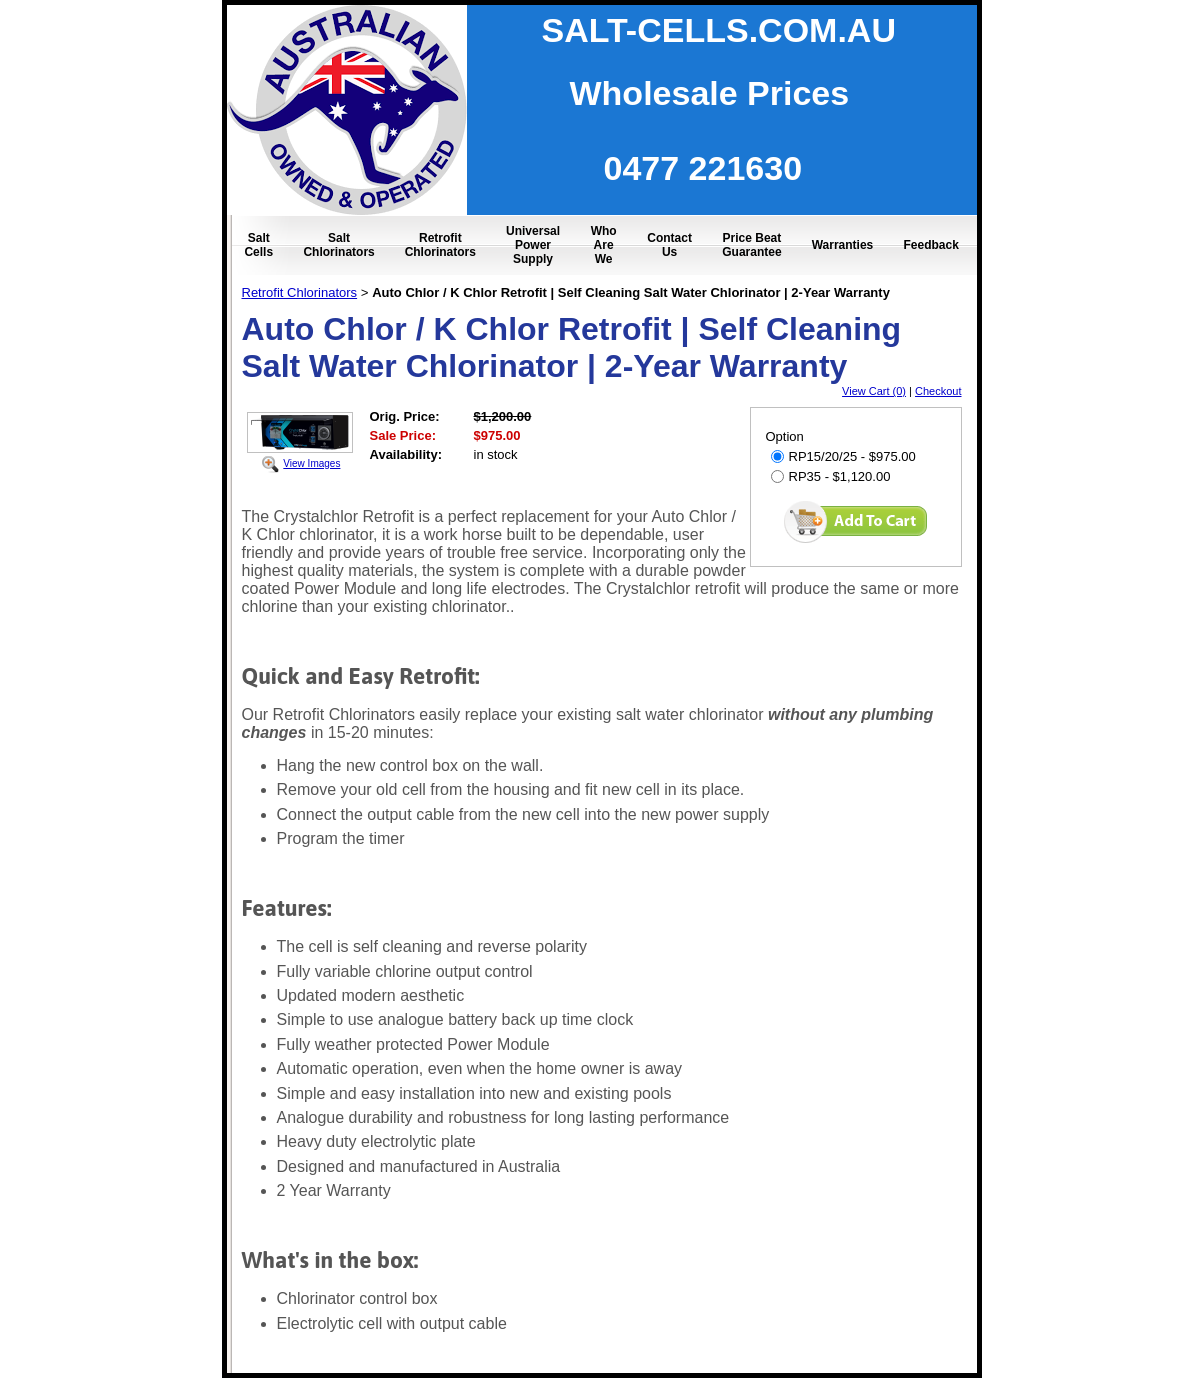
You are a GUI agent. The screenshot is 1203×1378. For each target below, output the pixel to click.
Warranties (843, 245)
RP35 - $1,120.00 (831, 476)
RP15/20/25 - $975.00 (843, 456)
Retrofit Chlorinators (440, 245)
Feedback (930, 245)
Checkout (938, 391)
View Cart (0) (874, 391)
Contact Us (669, 245)
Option (785, 436)
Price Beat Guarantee (751, 245)
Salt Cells (258, 245)
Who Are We (604, 245)
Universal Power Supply (533, 245)
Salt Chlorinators (338, 245)
